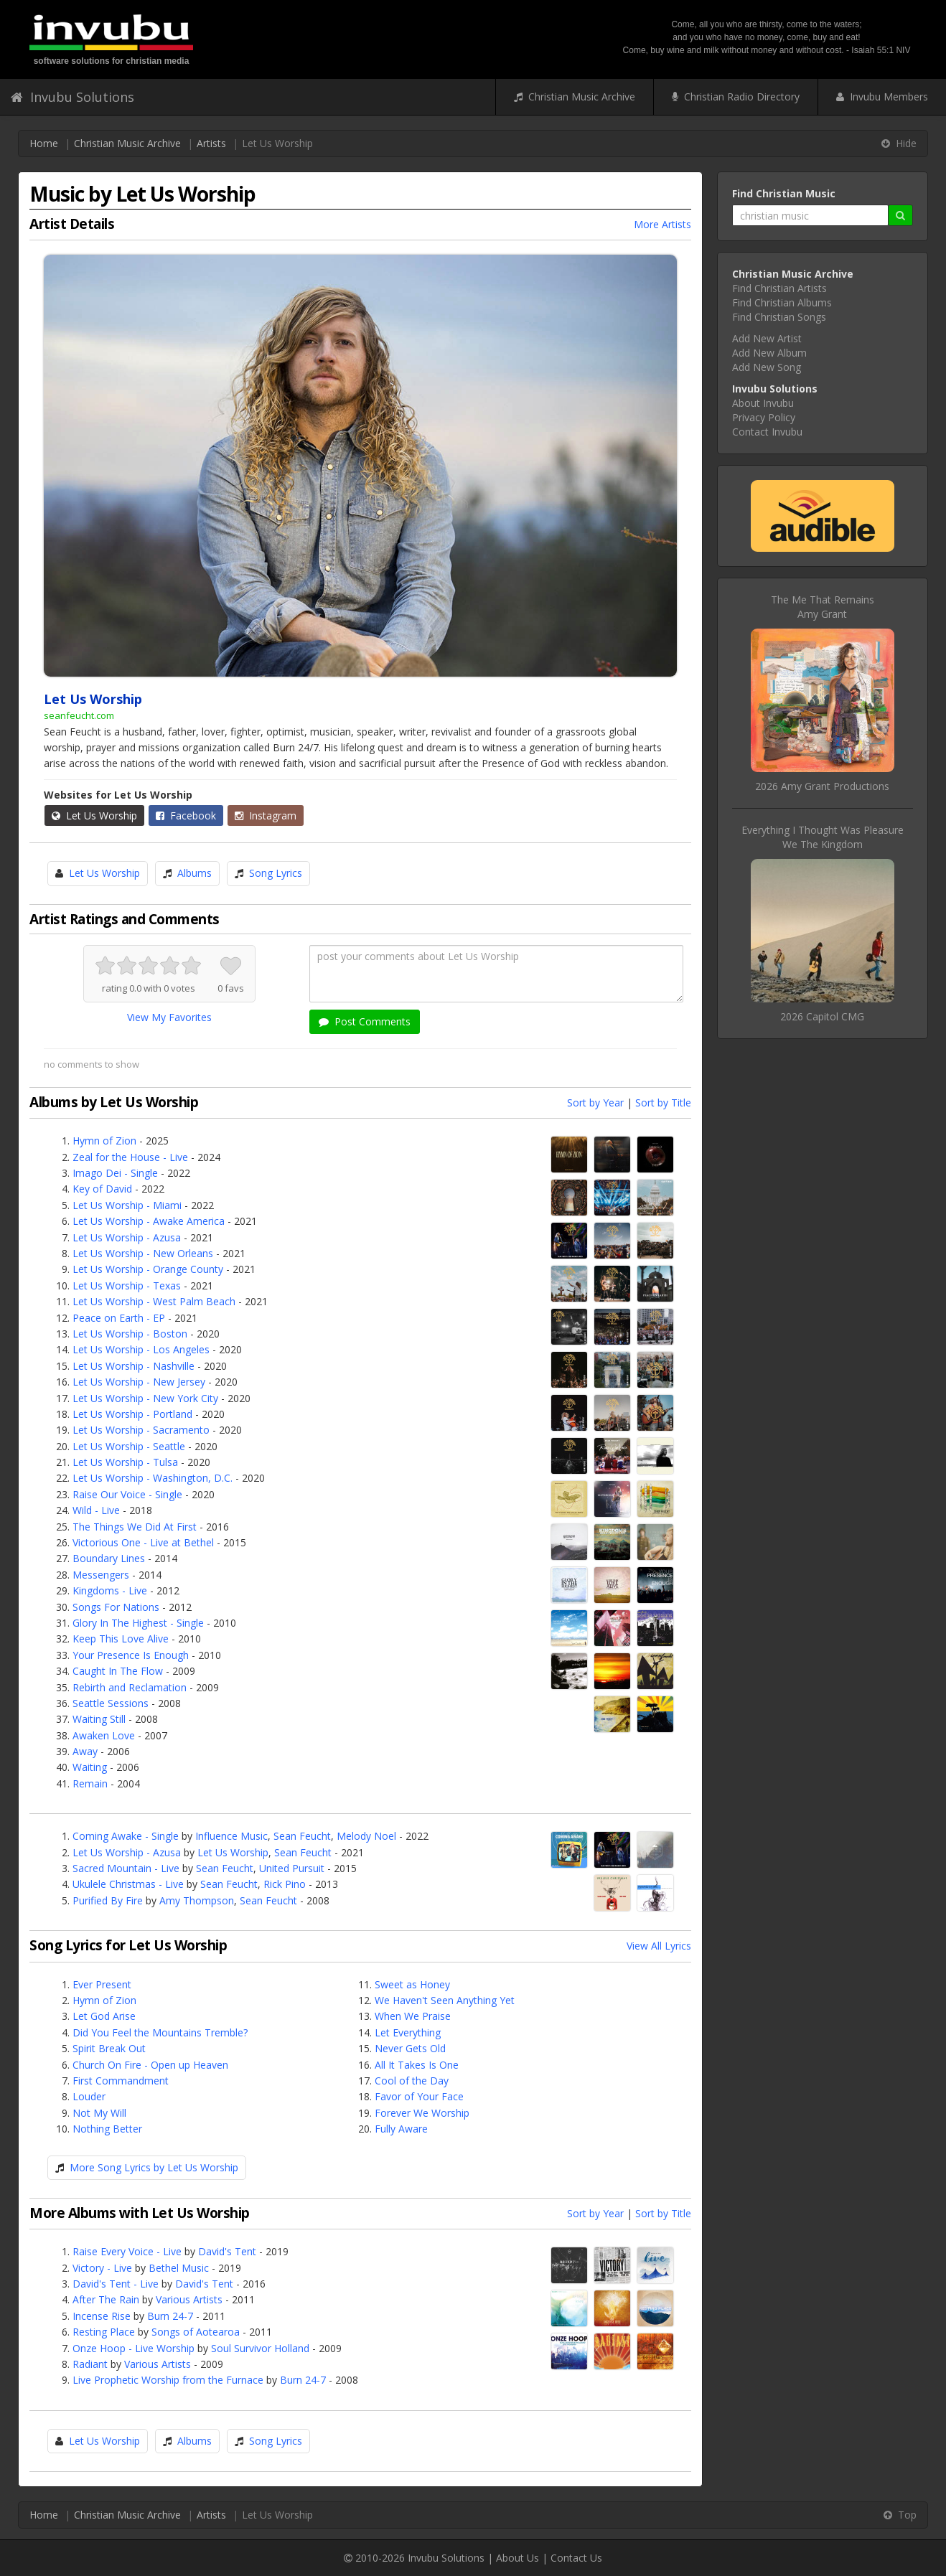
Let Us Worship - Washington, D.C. (152, 1478)
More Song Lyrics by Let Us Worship (154, 2167)
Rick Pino (284, 1884)
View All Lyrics (659, 1945)
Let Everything (408, 2032)
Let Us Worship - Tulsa (125, 1462)
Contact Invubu (767, 431)
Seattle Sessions (110, 1703)
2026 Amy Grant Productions (822, 786)
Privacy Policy (763, 417)
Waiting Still (99, 1719)
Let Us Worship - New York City (145, 1398)
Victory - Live (102, 2268)
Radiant (90, 2364)
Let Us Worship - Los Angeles (141, 1349)
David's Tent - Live (115, 2283)
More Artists (662, 224)
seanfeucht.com (79, 715)
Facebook (186, 815)
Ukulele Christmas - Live (128, 1884)
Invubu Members (882, 96)
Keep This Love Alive (120, 1638)
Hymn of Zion (104, 1140)
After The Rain (105, 2299)
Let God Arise (104, 2016)
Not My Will (99, 2113)
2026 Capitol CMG (822, 1016)
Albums (194, 873)
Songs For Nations (115, 1607)
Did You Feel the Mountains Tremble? (160, 2032)
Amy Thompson (196, 1900)
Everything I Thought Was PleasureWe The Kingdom (822, 837)
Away (85, 1751)
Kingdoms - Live (109, 1590)
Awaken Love (103, 1735)
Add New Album (769, 352)
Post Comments (365, 1021)
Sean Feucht (302, 1836)
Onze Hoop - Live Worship (133, 2348)
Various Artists (189, 2299)
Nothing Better (107, 2128)
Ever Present (101, 1984)
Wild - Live (96, 1510)
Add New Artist (767, 338)
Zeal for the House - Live (130, 1157)
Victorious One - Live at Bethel (143, 1542)
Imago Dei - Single (115, 1173)
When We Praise (413, 2016)
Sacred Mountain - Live (125, 1868)
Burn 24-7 (170, 2316)
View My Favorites (169, 1017)
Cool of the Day (412, 2080)
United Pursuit (291, 1868)
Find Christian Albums (782, 302)
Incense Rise (101, 2316)
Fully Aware (401, 2128)
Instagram (265, 815)
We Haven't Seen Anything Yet (445, 2000)
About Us (517, 2558)
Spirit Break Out (109, 2048)
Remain (90, 1783)
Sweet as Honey (412, 1984)
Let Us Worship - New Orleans (142, 1253)
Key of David (102, 1188)
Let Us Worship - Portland (132, 1414)
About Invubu (763, 403)
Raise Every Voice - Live (127, 2251)
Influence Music (231, 1836)
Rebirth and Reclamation (129, 1687)
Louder (89, 2096)
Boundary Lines (108, 1558)
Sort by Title (663, 1102)
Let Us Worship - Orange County (147, 1269)
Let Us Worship (94, 815)
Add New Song (766, 367)
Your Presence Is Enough (130, 1655)
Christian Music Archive (574, 96)
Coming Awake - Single (125, 1836)
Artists (211, 143)
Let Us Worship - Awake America (148, 1221)
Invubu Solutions (72, 96)
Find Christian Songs (779, 317)
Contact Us (576, 2558)
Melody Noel (366, 1836)
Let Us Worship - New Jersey (138, 1381)
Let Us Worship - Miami (127, 1205)
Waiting (89, 1767)
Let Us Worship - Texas (126, 1285)
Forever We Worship (422, 2113)
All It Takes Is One (417, 2065)
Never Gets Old (410, 2048)
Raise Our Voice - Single (127, 1494)
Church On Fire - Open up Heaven (150, 2065)
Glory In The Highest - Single (138, 1623)
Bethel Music (179, 2268)
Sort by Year (595, 1102)
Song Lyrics (275, 873)
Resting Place (103, 2331)
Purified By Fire (107, 1900)
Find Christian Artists (779, 288)
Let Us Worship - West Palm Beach (153, 1301)
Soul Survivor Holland (260, 2348)
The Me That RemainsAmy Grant (822, 607)
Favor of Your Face (419, 2096)
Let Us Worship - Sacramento (141, 1430)
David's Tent (227, 2251)
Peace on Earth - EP (118, 1318)
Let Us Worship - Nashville (133, 1366)
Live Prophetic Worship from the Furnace (167, 2380)
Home (43, 143)
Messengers (100, 1574)
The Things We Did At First (134, 1526)
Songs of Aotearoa (195, 2331)
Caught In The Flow (117, 1671)
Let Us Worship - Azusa (126, 1237)
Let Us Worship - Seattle (128, 1446)
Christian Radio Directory (736, 96)
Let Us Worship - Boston (129, 1333)
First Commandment (120, 2080)
